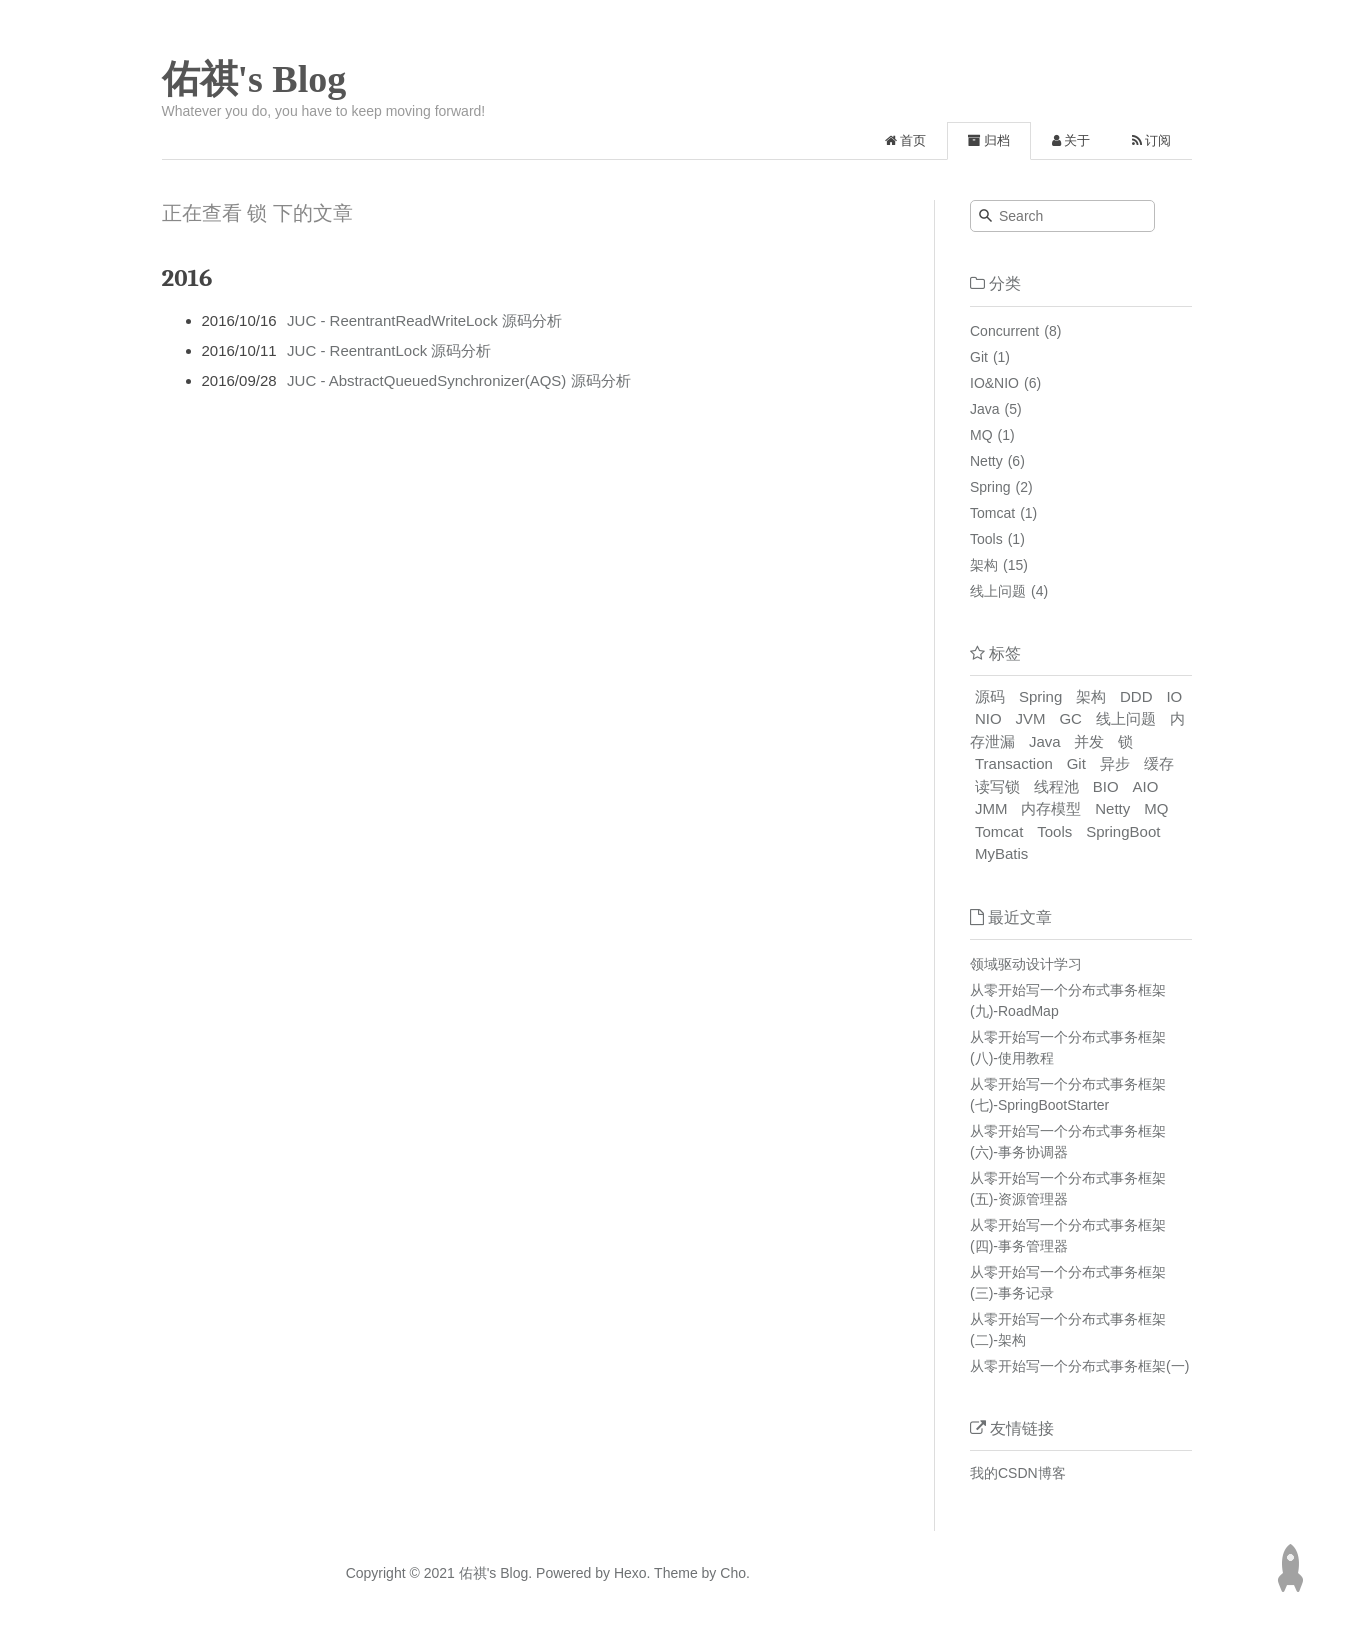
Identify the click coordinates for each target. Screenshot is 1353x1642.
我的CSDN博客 (1018, 1473)
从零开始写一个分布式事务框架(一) (1079, 1366)
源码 (990, 696)
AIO (1146, 786)
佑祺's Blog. (495, 1573)
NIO (988, 718)
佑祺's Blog (254, 79)
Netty (986, 461)
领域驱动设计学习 (1026, 964)
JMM (991, 808)
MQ (981, 435)
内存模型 (1051, 808)
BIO (1106, 786)
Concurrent (1004, 331)
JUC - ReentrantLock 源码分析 (389, 350)
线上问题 (998, 591)
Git (979, 357)
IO (1174, 696)
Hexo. (630, 1573)
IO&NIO (994, 383)
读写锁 (997, 786)
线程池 (1056, 786)
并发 (1089, 741)
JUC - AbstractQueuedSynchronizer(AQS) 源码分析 (458, 380)
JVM (1031, 718)
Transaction (1014, 763)
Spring (990, 487)
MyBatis (1001, 853)
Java (985, 409)
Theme (673, 1573)
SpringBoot (1123, 831)
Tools (986, 539)
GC (1070, 718)
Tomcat (992, 513)
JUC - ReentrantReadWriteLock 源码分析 (424, 320)
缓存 (1159, 763)
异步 (1115, 763)
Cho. (732, 1573)
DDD (1136, 696)
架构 (984, 565)
